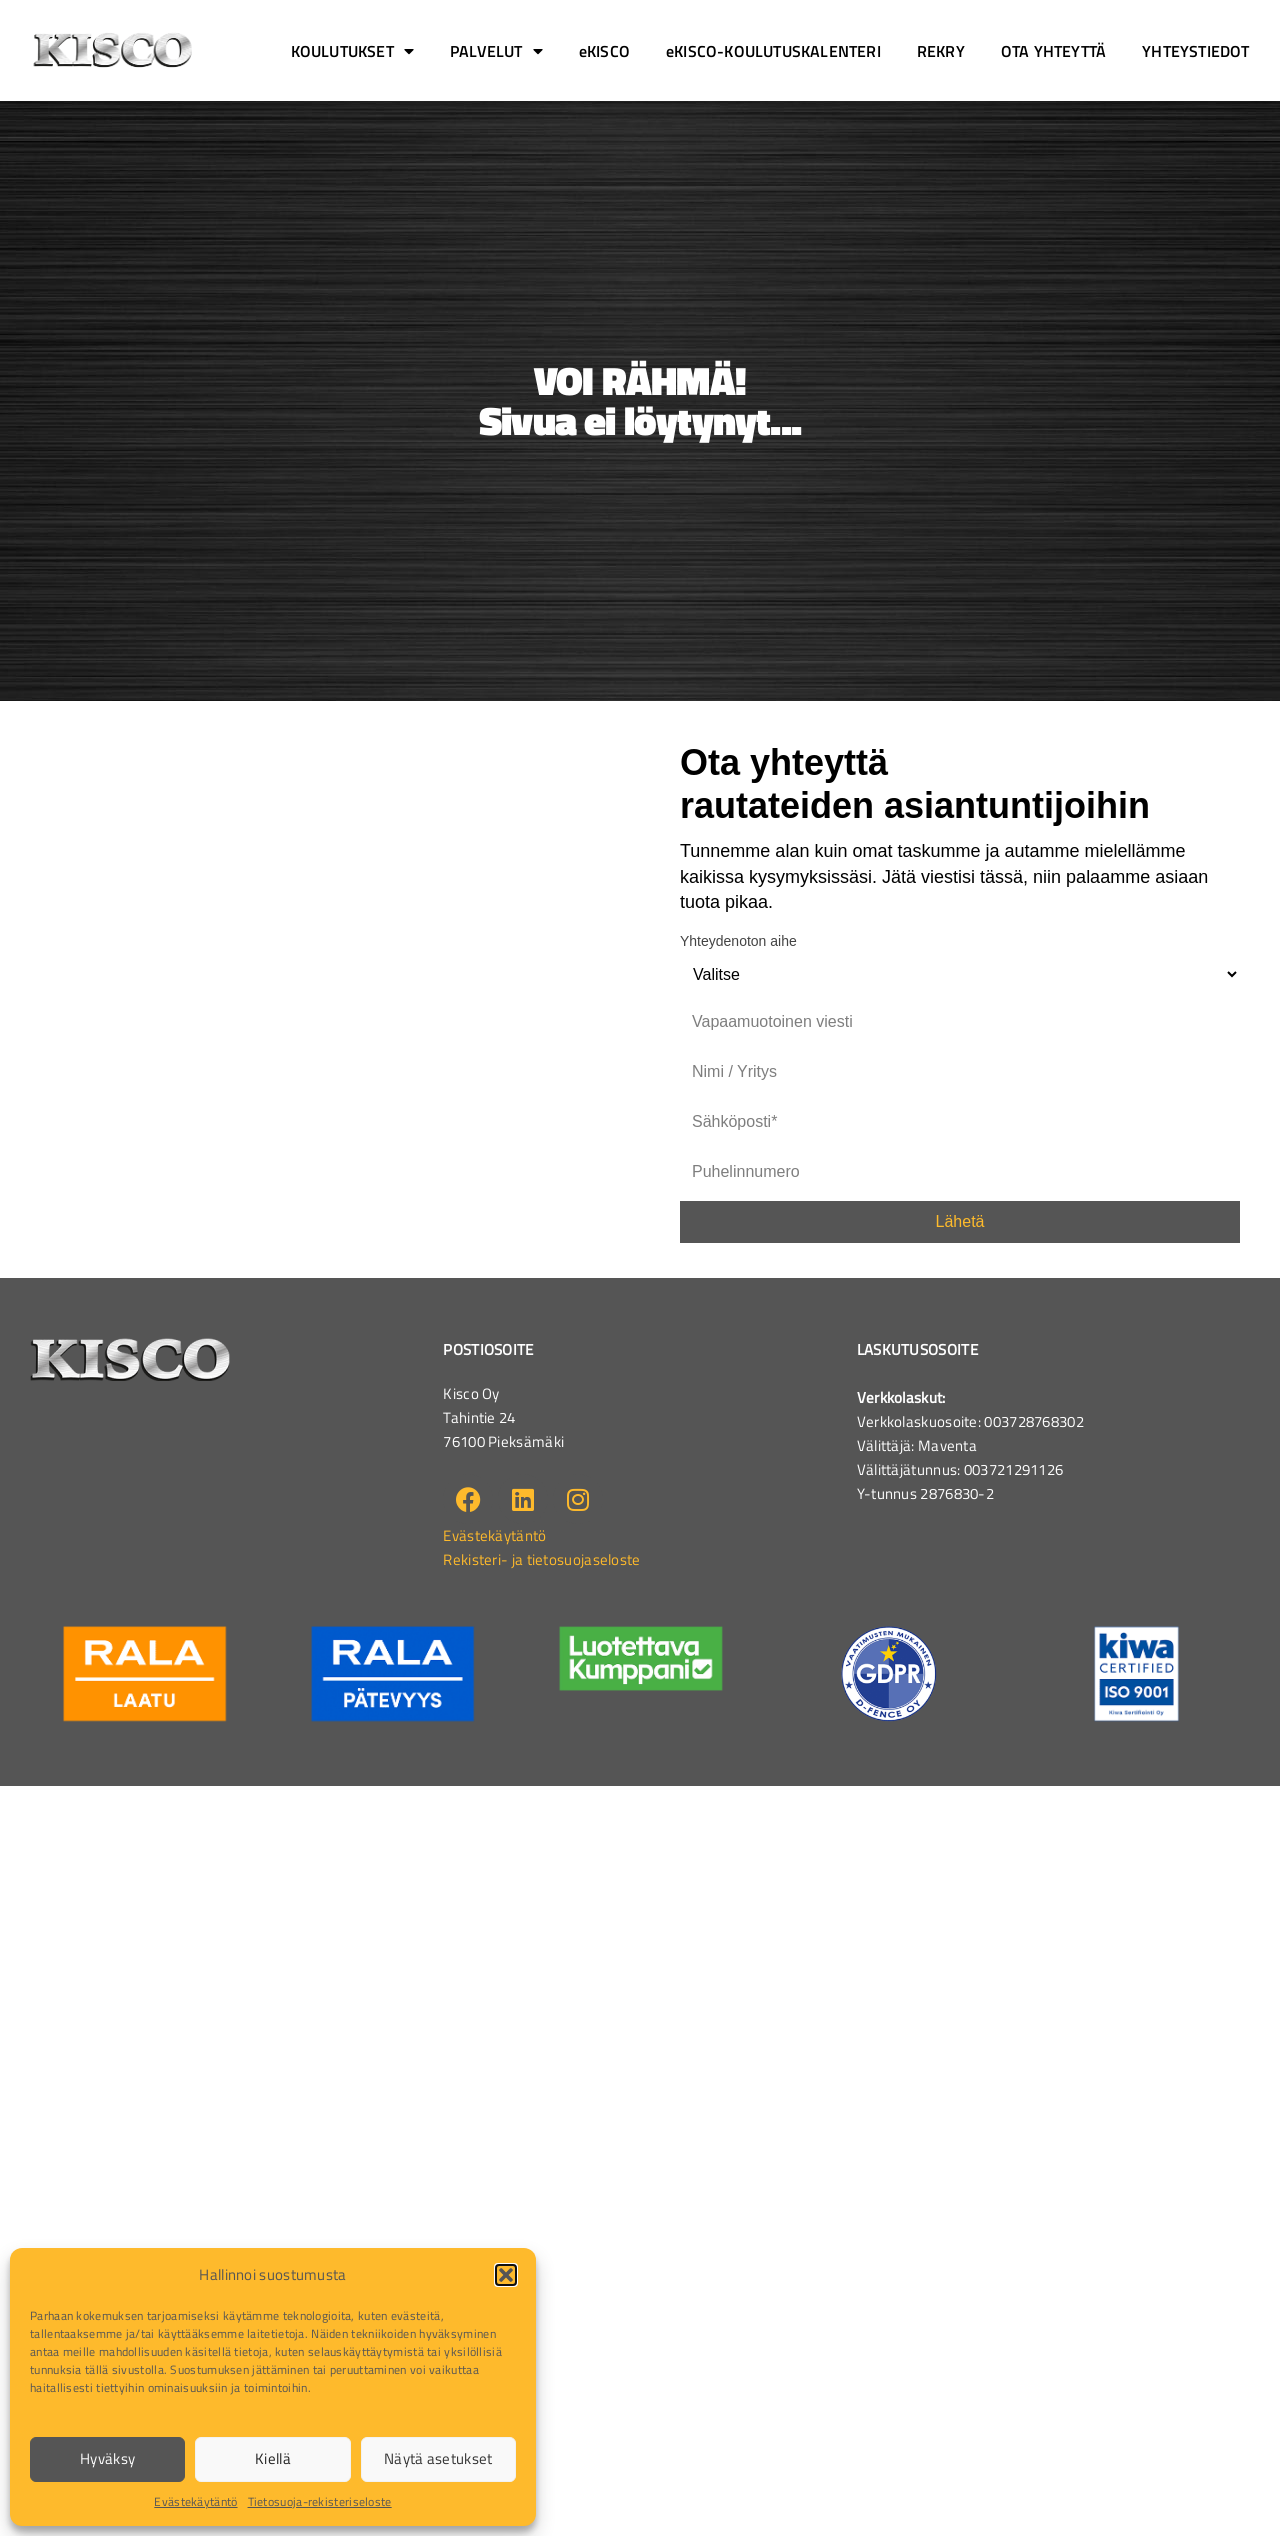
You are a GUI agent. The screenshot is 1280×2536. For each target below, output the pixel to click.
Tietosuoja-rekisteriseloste (320, 2501)
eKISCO (604, 51)
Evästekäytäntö (195, 2501)
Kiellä (273, 2458)
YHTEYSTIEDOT (1195, 51)
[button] (506, 2275)
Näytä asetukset (438, 2458)
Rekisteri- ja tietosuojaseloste (541, 1559)
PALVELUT (496, 51)
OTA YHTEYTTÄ (1053, 51)
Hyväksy (107, 2458)
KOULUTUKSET (352, 51)
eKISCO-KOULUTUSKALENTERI (773, 51)
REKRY (941, 51)
